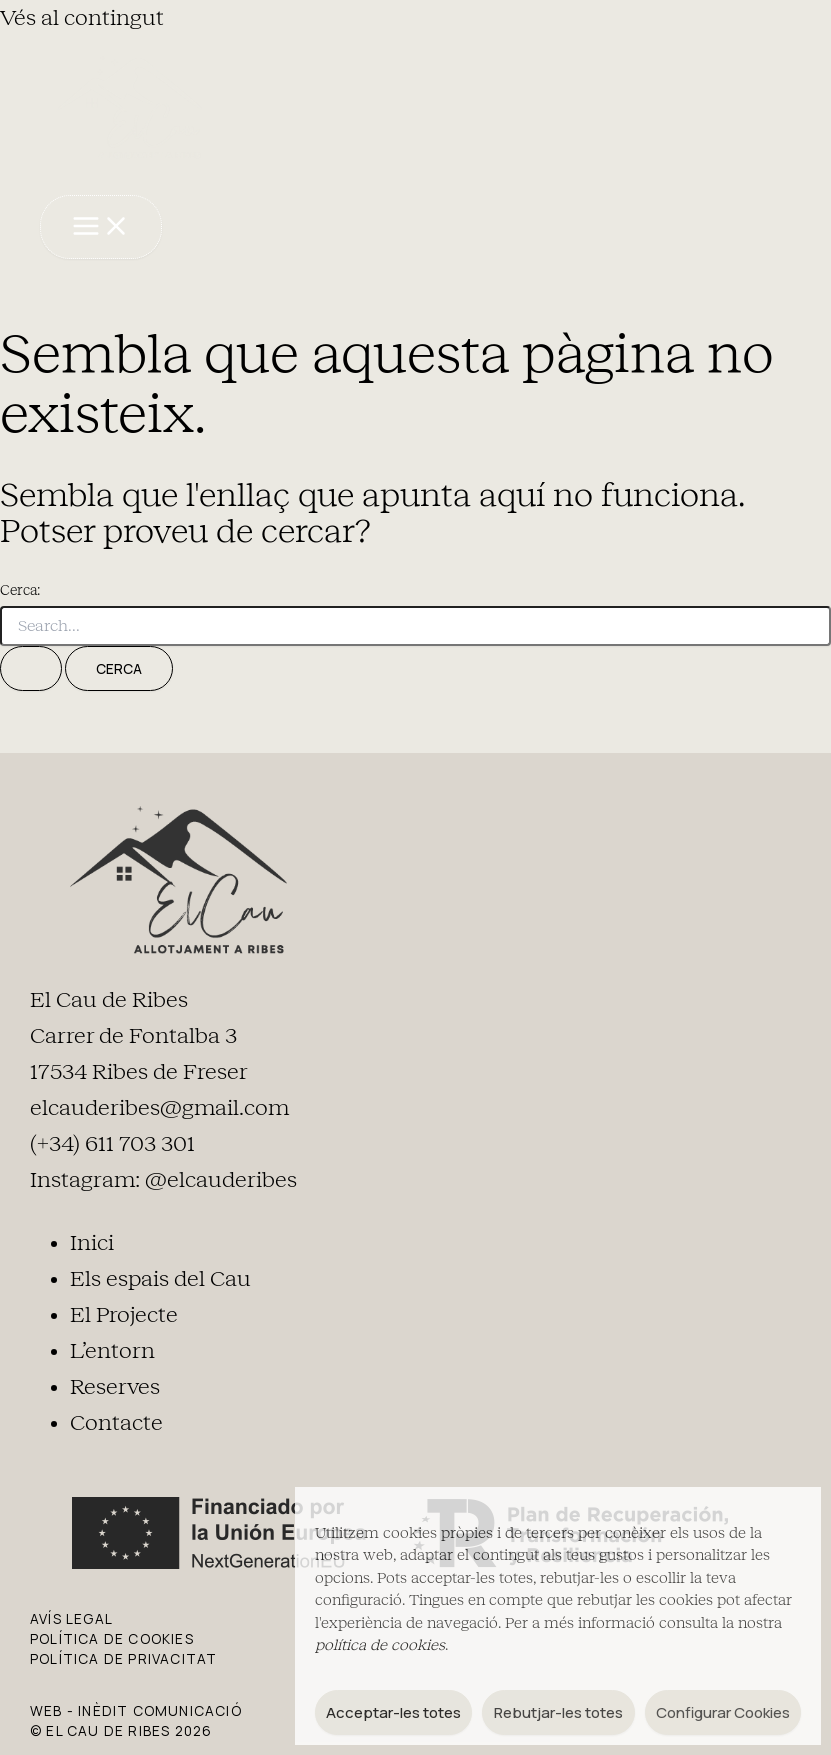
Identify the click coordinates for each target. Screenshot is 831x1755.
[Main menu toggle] (101, 227)
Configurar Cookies (723, 1712)
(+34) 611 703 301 (112, 1144)
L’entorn (112, 1351)
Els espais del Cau (160, 1279)
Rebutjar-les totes (558, 1712)
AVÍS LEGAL (71, 1618)
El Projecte (124, 1315)
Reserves (115, 1387)
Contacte (116, 1423)
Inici (92, 1243)
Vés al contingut (82, 18)
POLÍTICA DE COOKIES (112, 1638)
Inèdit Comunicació (160, 1710)
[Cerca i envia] (31, 669)
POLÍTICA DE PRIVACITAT (123, 1658)
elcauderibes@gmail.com (159, 1108)
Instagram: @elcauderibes (163, 1180)
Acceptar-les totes (393, 1712)
